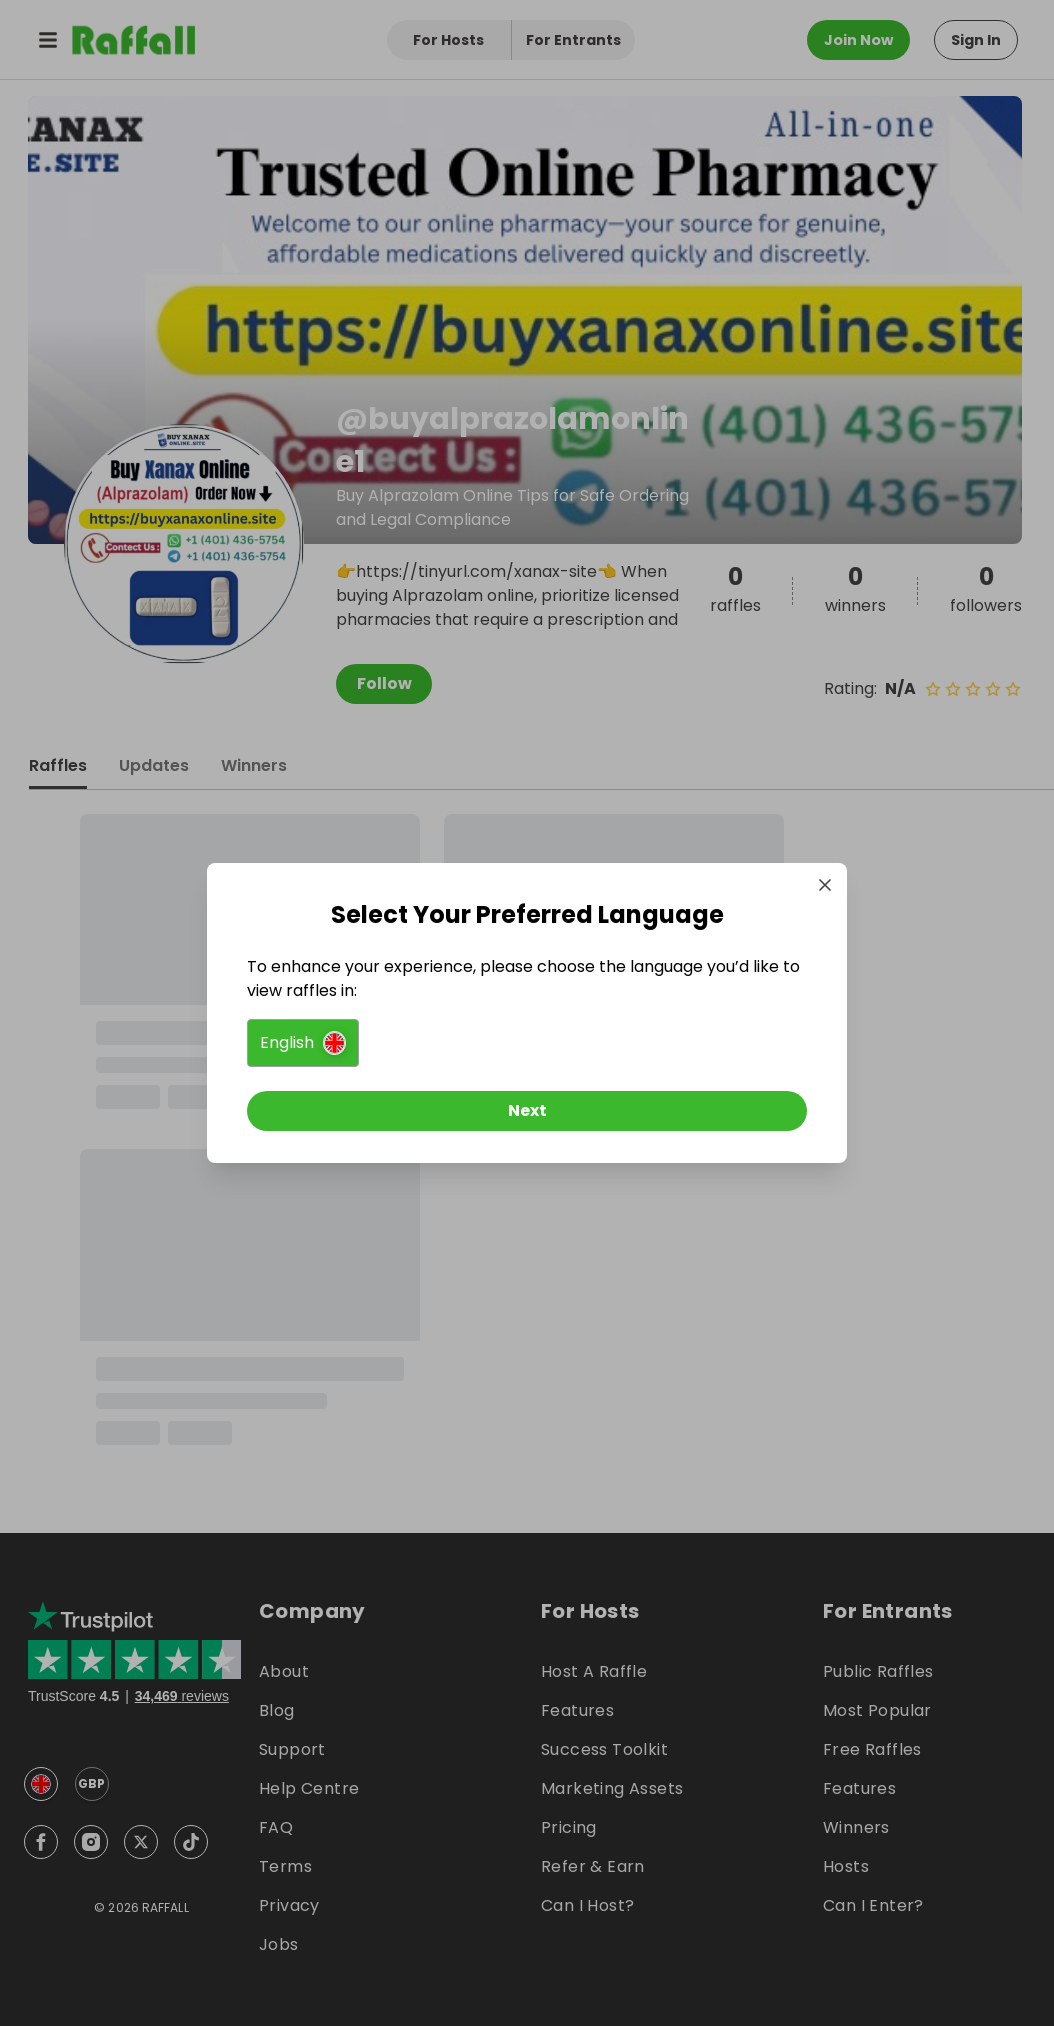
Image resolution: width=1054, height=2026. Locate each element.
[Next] (527, 1111)
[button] (303, 1043)
